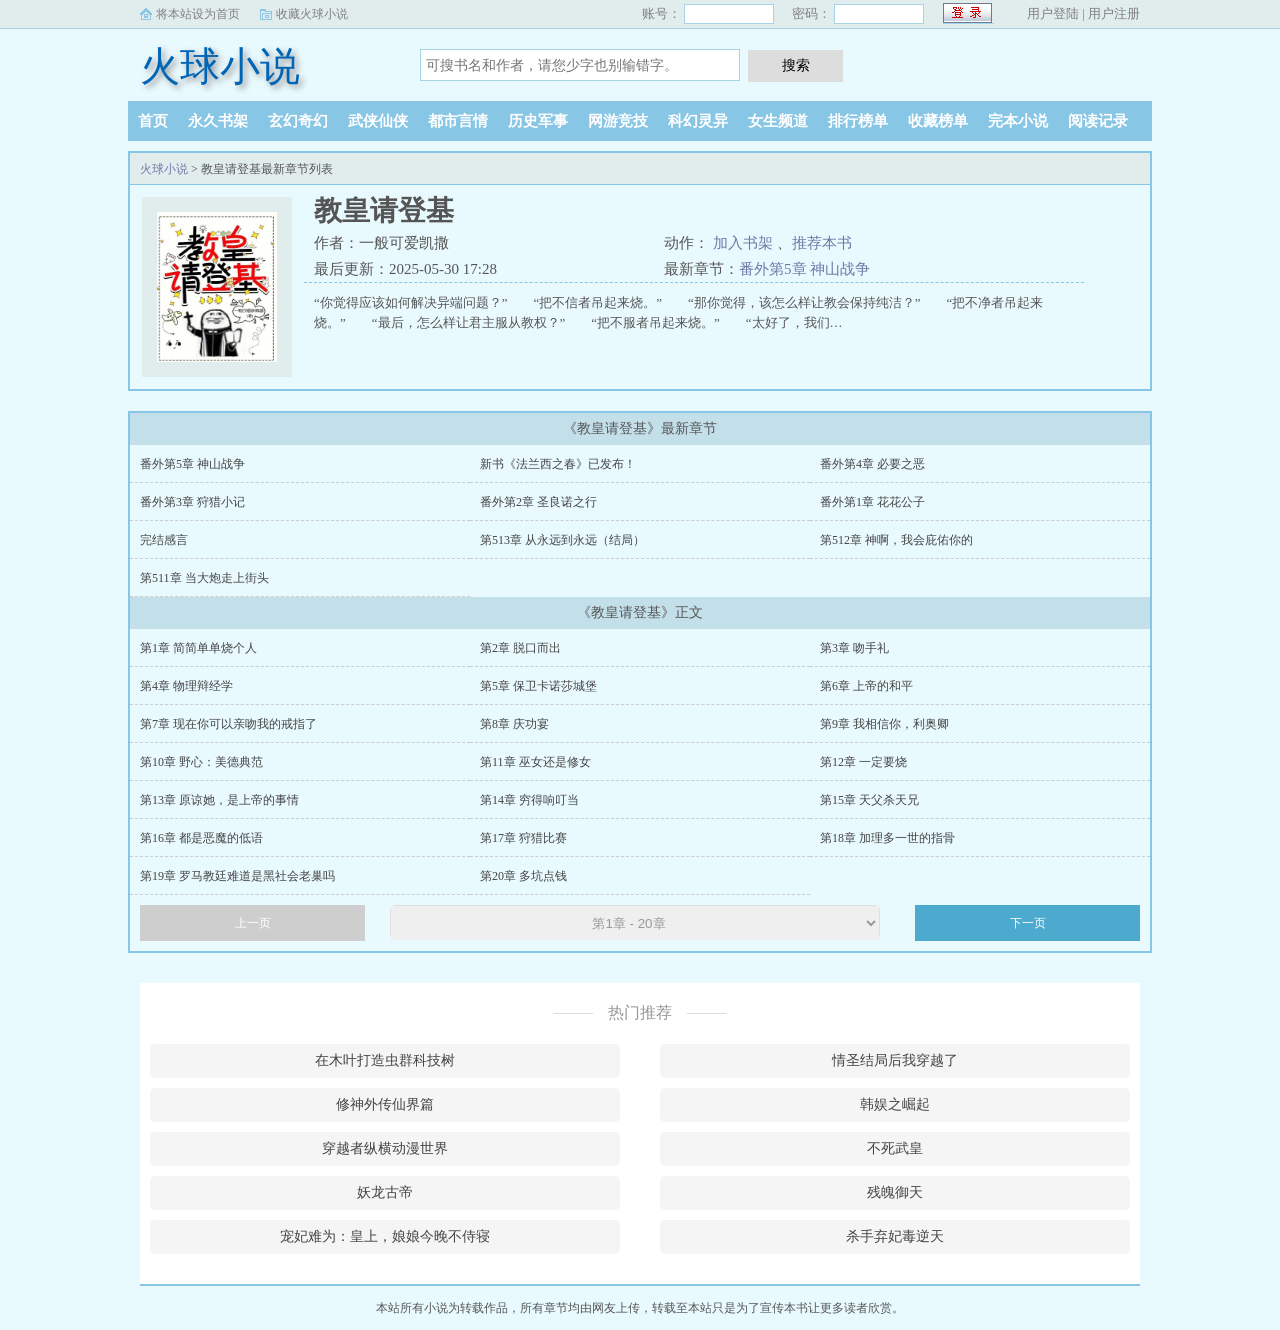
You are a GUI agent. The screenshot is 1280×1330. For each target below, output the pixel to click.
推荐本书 (822, 243)
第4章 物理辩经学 (186, 686)
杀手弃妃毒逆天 (895, 1236)
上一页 (253, 923)
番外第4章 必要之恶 (872, 464)
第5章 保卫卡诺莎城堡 (538, 686)
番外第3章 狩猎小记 (192, 502)
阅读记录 (1098, 121)
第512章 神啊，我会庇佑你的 (896, 540)
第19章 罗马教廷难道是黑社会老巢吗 (237, 876)
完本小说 (1018, 121)
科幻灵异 (698, 121)
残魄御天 (895, 1192)
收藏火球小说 (312, 14)
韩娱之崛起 (895, 1104)
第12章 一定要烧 (863, 762)
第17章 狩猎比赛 (523, 838)
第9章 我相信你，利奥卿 (884, 724)
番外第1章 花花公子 (872, 502)
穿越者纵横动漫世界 (385, 1148)
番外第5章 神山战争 (804, 269)
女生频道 (778, 121)
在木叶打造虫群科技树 (385, 1060)
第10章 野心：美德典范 (201, 762)
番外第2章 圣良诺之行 (538, 502)
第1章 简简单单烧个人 (198, 648)
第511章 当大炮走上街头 (204, 578)
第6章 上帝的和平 (866, 686)
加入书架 (743, 243)
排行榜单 (858, 121)
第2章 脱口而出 (520, 648)
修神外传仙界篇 (385, 1104)
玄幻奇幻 (298, 121)
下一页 (1028, 923)
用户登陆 (1053, 13)
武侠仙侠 (378, 121)
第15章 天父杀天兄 (869, 800)
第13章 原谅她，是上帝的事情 (219, 800)
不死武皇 (895, 1148)
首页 (153, 121)
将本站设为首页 (198, 14)
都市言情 (458, 121)
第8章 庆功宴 (514, 724)
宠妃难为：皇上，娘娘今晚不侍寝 (385, 1236)
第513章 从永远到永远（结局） (562, 540)
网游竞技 (618, 121)
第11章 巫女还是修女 (535, 762)
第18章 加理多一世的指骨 (887, 838)
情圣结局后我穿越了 (895, 1060)
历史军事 (538, 121)
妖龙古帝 (385, 1192)
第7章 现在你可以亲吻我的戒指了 (228, 724)
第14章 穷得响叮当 (529, 800)
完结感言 (164, 540)
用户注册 (1114, 13)
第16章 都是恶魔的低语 (201, 838)
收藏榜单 (938, 121)
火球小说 (220, 66)
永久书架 (218, 121)
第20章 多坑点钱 (523, 876)
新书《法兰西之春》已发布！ (558, 464)
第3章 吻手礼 (854, 648)
